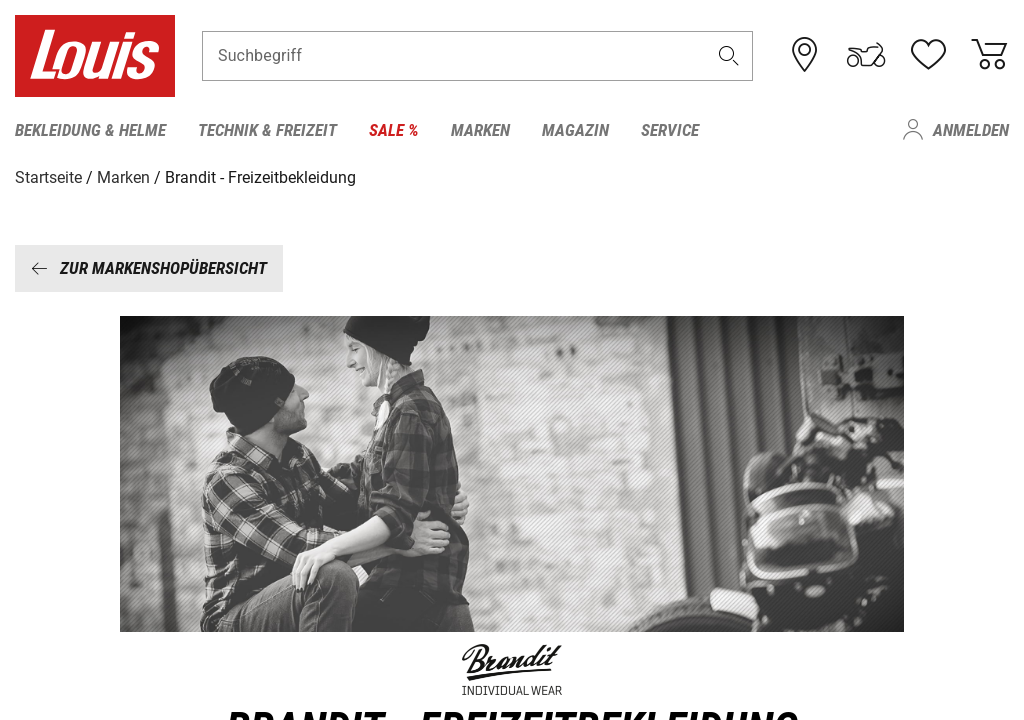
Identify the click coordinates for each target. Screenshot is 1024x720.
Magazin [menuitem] (575, 130)
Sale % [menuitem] (394, 130)
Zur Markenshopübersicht (149, 267)
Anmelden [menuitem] (971, 130)
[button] (729, 56)
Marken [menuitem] (480, 130)
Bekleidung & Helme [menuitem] (90, 130)
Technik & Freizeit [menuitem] (267, 130)
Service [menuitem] (670, 130)
